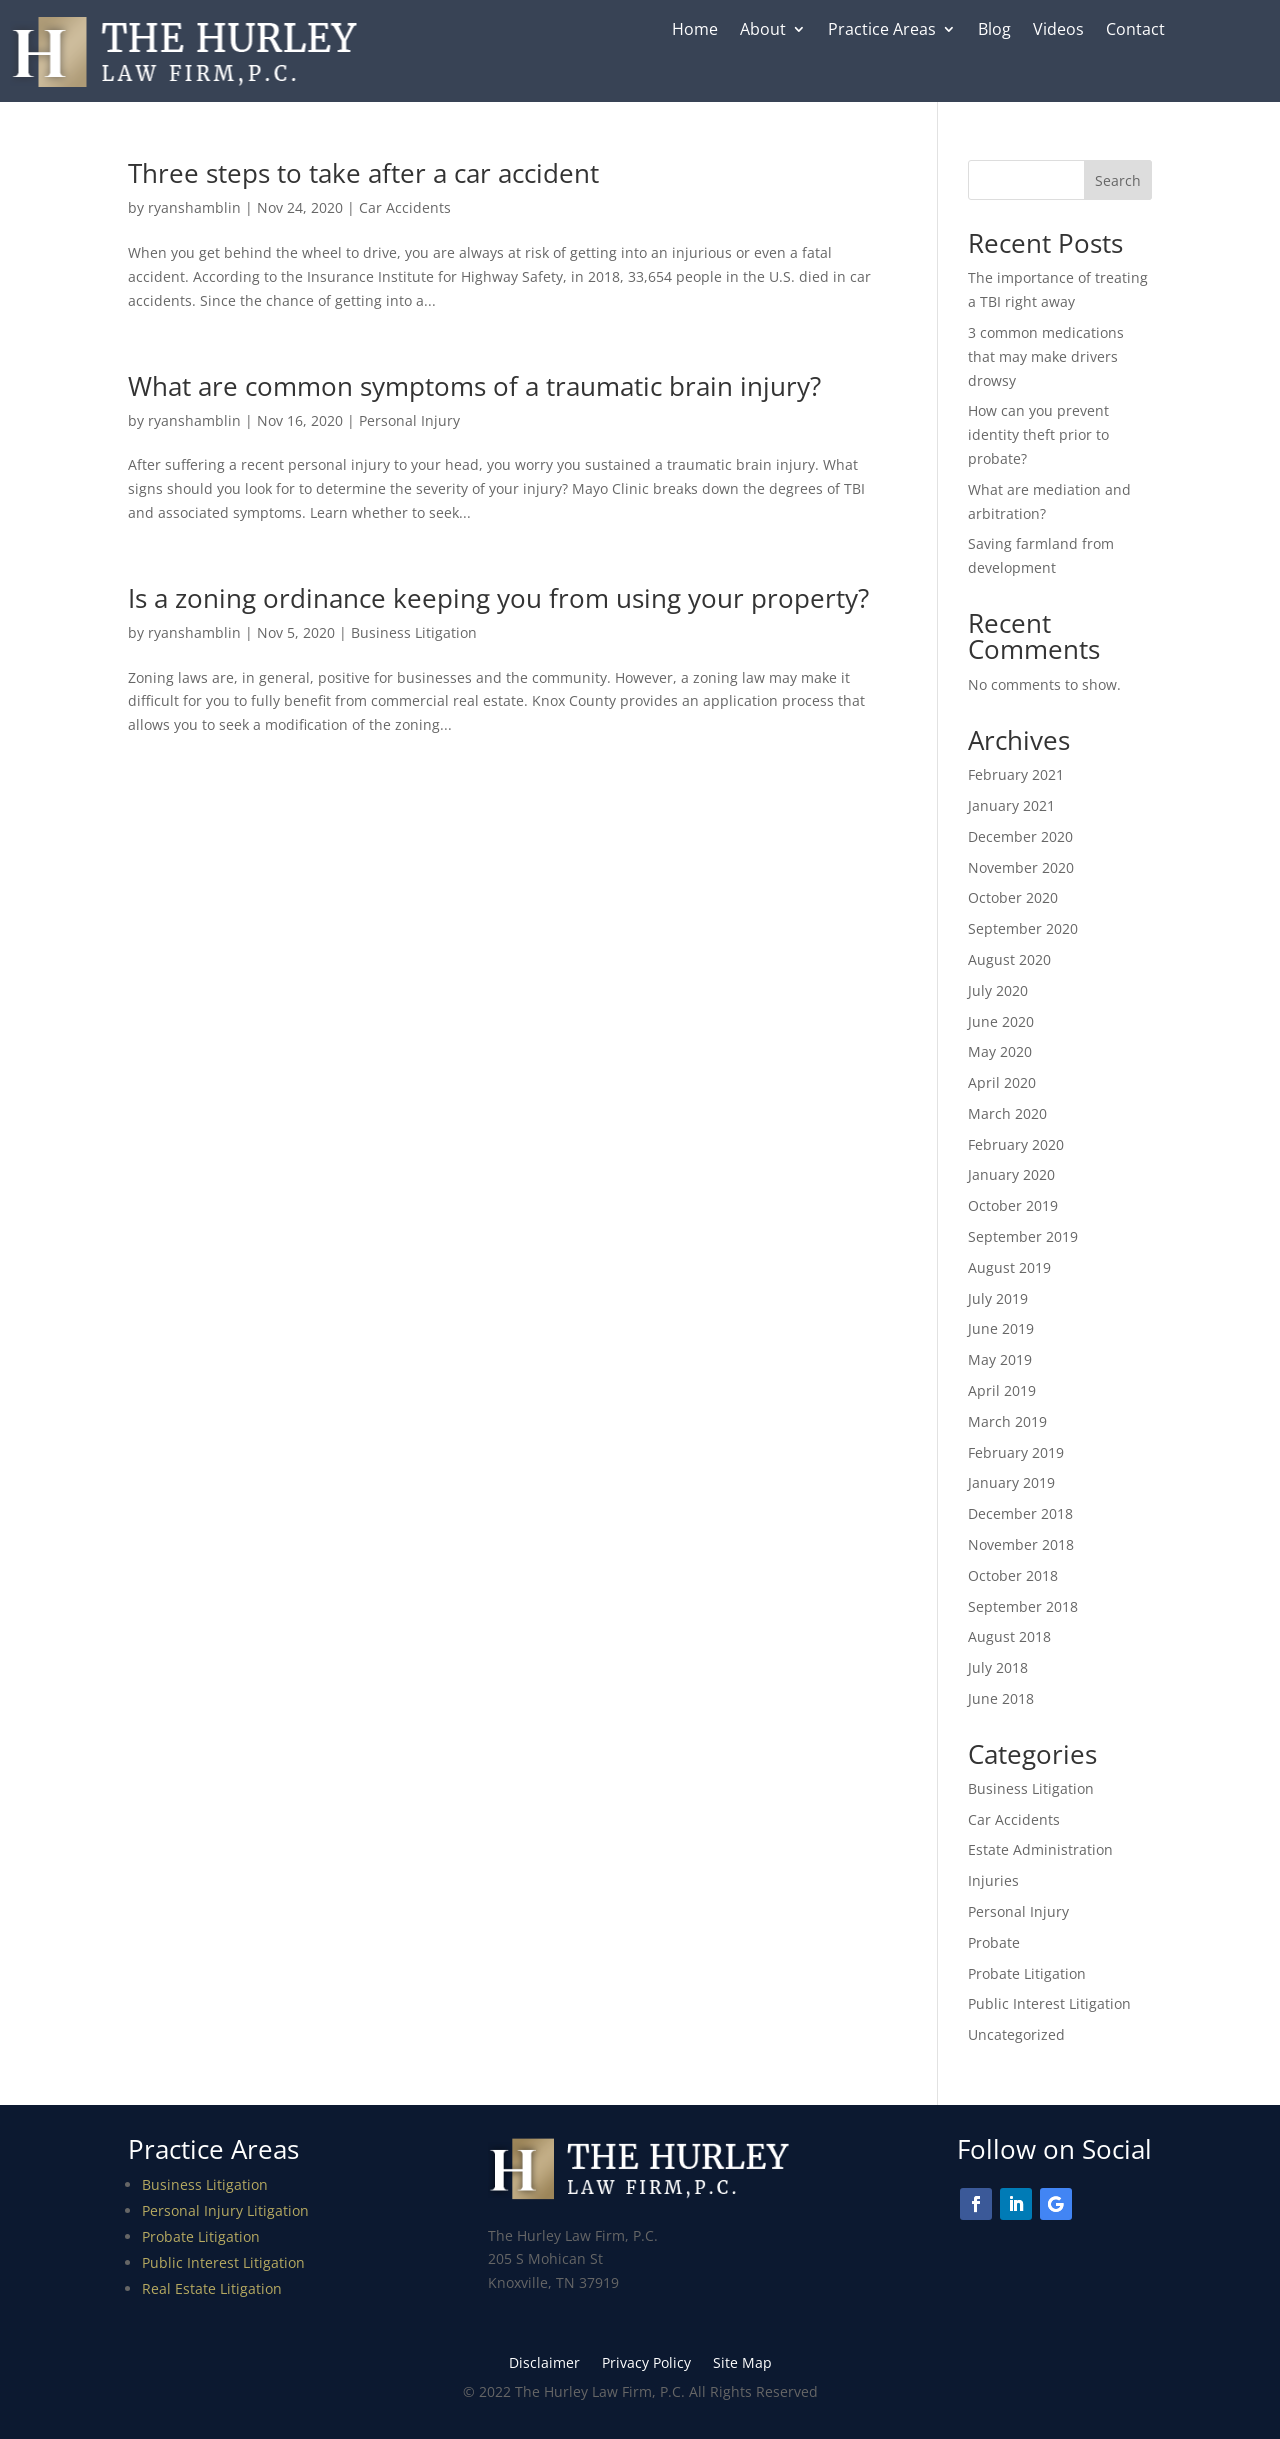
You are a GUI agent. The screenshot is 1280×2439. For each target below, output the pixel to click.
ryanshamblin (194, 207)
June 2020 (1001, 1021)
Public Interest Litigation (1049, 2003)
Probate (994, 1942)
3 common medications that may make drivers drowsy (1046, 356)
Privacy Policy (646, 2364)
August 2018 (1009, 1636)
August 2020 (1009, 959)
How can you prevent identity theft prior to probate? (1038, 434)
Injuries (993, 1880)
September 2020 (1023, 928)
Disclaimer (544, 2364)
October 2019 (1013, 1205)
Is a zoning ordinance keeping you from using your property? (498, 598)
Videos (1058, 31)
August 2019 (1009, 1267)
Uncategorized (1016, 2034)
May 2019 (1000, 1359)
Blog (994, 31)
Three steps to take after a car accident (363, 173)
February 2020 (1016, 1144)
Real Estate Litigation (212, 2288)
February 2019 (1016, 1452)
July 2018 (998, 1667)
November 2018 (1021, 1544)
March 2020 (1007, 1113)
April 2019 (1002, 1390)
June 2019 (1001, 1328)
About (763, 31)
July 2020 (998, 990)
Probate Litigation (1027, 1973)
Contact (1135, 31)
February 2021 (1016, 774)
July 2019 (998, 1298)
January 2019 (1011, 1482)
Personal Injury (409, 420)
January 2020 (1011, 1174)
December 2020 (1020, 836)
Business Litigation (414, 632)
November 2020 (1021, 867)
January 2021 (1011, 805)
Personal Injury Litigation (225, 2210)
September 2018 (1023, 1606)
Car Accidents (405, 207)
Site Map (742, 2364)
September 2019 (1023, 1236)
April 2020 (1002, 1082)
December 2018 (1020, 1513)
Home (695, 31)
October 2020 (1013, 897)
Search (1118, 180)
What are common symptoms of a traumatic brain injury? (474, 386)
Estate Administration (1040, 1849)
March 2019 (1007, 1421)
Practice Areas (882, 31)
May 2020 (1000, 1051)
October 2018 (1013, 1575)
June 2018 (1001, 1698)
